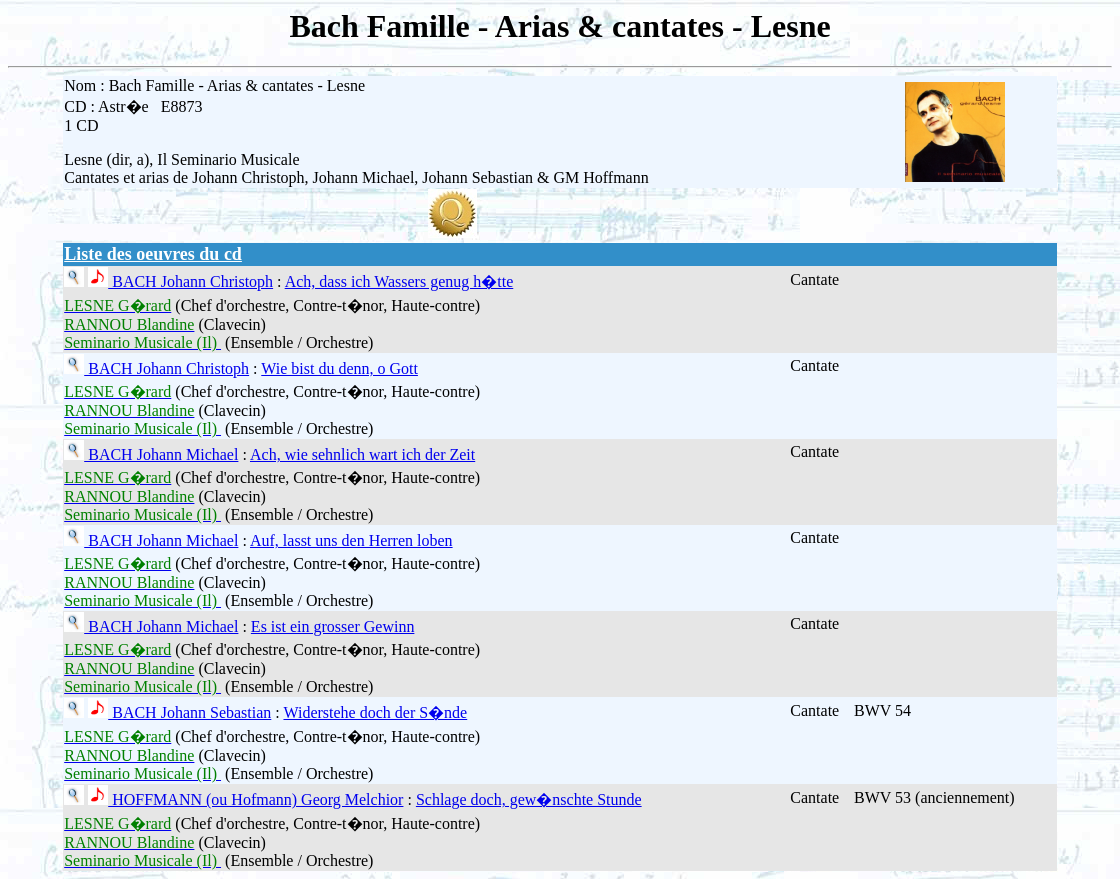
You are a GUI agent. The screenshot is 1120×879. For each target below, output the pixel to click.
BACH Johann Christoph (190, 281)
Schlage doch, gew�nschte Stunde (529, 799)
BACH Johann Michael (161, 454)
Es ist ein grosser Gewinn (333, 626)
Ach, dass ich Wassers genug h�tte (399, 281)
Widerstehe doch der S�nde (375, 712)
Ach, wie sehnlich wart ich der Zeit (362, 454)
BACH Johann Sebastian (189, 712)
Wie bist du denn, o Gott (339, 368)
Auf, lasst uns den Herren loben (351, 540)
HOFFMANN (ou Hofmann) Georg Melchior (255, 799)
